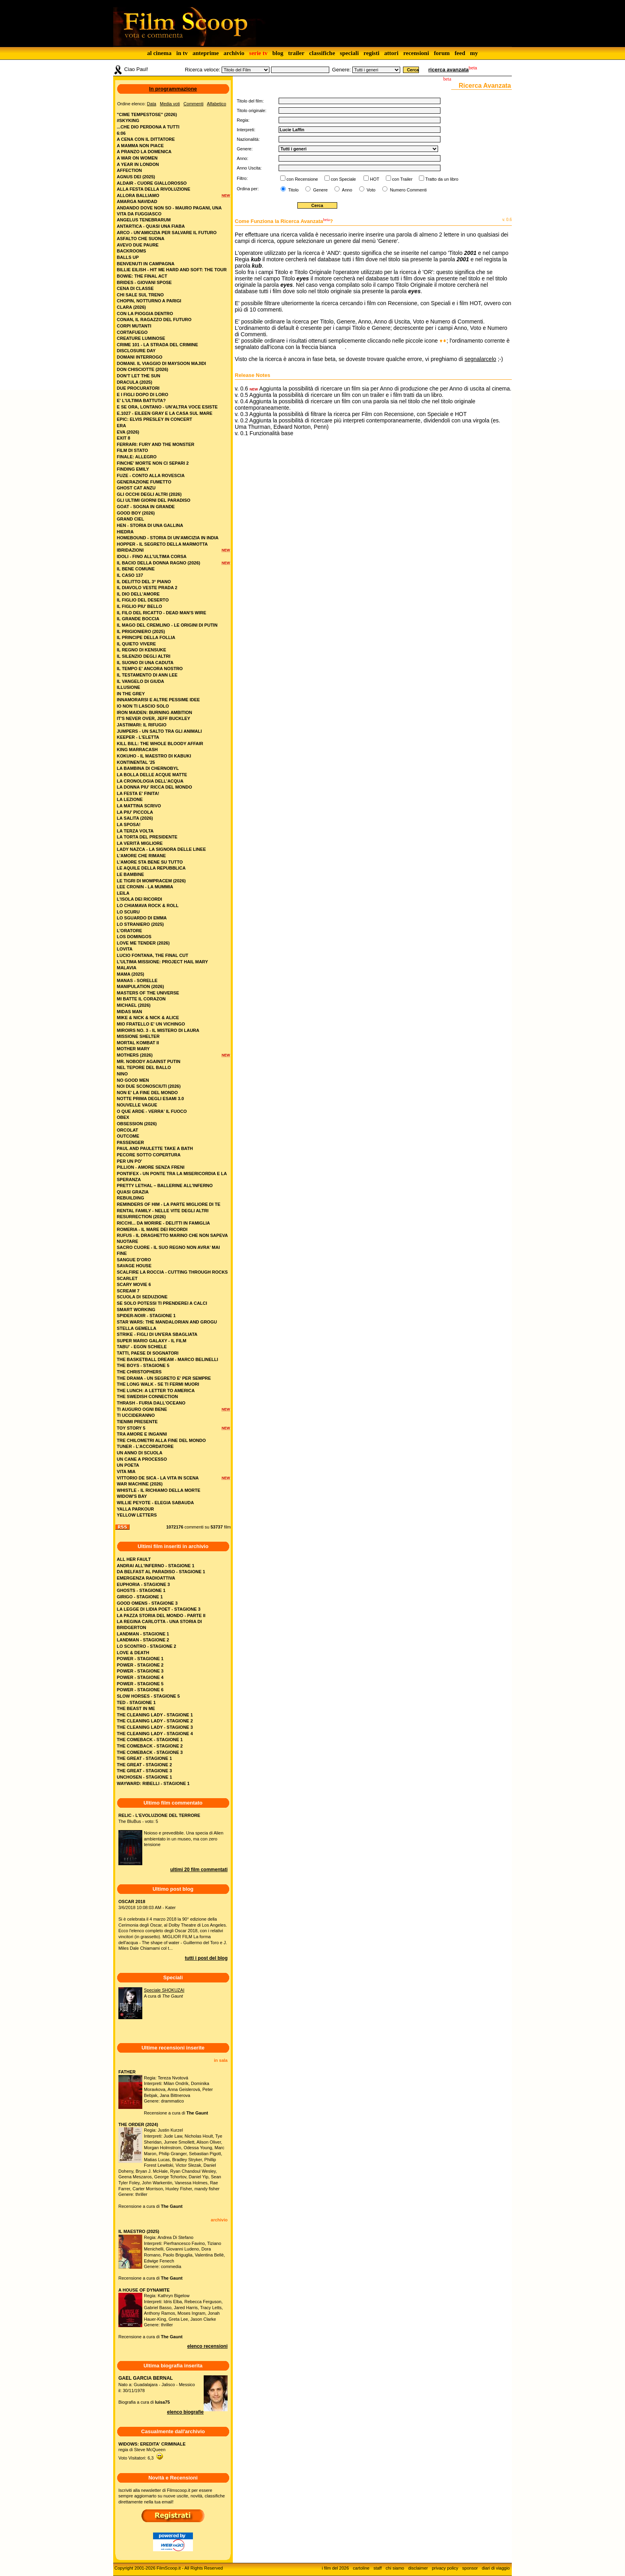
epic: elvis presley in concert (154, 419)
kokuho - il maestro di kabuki (154, 755)
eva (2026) (128, 432)
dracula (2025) (134, 382)
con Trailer (402, 179)
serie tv (258, 53)
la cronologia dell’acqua (150, 781)
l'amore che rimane (141, 855)
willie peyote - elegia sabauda (155, 1502)
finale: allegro (137, 456)
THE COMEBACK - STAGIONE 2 (150, 1746)
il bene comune (136, 568)
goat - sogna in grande (146, 506)
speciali (349, 53)
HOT (374, 179)
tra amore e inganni (142, 1434)
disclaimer (418, 2568)
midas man (129, 1011)
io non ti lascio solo (143, 706)
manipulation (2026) (140, 986)
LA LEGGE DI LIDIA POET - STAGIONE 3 (158, 1609)
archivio (234, 53)
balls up (128, 257)
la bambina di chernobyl (148, 768)
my (474, 53)
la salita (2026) (135, 818)
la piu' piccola (135, 812)
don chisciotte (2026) (142, 369)
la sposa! (129, 824)
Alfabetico (216, 103)
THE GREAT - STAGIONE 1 (144, 1758)
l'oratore (129, 930)
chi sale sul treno (140, 294)
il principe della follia (146, 637)
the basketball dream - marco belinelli (167, 1359)
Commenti (193, 103)
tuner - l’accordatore (145, 1446)
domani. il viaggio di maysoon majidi (161, 363)
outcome (128, 1136)
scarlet (127, 1278)
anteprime (206, 53)
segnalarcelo (480, 359)
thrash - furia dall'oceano (151, 1402)
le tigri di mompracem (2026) (151, 880)
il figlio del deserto (143, 600)
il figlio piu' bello (139, 606)
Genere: (341, 70)
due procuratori (138, 388)
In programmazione (173, 89)
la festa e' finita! (138, 793)
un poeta (128, 1465)
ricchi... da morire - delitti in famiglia (163, 1223)
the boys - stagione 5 (143, 1365)
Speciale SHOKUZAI (164, 1990)
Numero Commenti (408, 189)
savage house (134, 1265)
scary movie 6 (134, 1284)
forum (442, 53)
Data (151, 103)
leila (123, 893)
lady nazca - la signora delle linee (161, 849)
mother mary (133, 1048)
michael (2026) (134, 1005)
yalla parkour (135, 1509)
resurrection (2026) (141, 1216)
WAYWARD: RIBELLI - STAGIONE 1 (153, 1783)
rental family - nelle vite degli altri (162, 1210)
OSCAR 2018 (131, 1901)
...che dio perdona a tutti (148, 126)
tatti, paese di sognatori (148, 1353)
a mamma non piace (140, 145)
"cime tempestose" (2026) (147, 114)
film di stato (132, 450)
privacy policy (445, 2568)
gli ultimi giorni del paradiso (154, 500)
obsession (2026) (137, 1123)
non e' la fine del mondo (147, 1092)
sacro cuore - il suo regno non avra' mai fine (168, 1250)
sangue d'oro (134, 1259)
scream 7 (128, 1290)
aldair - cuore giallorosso (152, 183)
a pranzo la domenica (144, 151)
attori (391, 53)
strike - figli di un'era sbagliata (157, 1334)
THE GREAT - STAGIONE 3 (144, 1770)
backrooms (131, 251)
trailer (296, 53)
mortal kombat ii (138, 1042)
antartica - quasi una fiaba (151, 226)
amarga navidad (137, 201)
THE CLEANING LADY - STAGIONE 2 (155, 1720)
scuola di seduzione (142, 1296)
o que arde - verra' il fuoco (152, 1111)
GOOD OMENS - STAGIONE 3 (147, 1603)
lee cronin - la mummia (145, 886)
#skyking (128, 120)
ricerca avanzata (448, 70)
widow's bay (132, 1496)
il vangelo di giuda (140, 681)
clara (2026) (131, 307)
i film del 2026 (335, 2568)
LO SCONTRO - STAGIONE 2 (146, 1646)
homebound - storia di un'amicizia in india (167, 537)
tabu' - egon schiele (142, 1346)
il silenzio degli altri (143, 656)
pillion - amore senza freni (151, 1167)
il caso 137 (130, 575)
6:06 (121, 133)
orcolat (127, 1130)
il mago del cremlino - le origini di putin (167, 625)
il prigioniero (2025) (141, 631)
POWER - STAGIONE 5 (140, 1683)
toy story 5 (131, 1428)
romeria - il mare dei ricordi (152, 1229)
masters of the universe (148, 992)
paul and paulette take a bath (155, 1148)
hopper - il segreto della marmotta (162, 544)
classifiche (322, 53)
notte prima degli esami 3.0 (150, 1098)
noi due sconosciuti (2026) (149, 1086)
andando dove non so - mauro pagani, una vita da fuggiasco (169, 210)
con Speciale (343, 179)
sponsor (470, 2568)
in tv (182, 53)
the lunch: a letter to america (156, 1390)
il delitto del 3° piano (144, 581)
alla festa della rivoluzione (153, 189)
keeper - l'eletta (138, 737)
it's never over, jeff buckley (153, 718)
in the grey (131, 693)
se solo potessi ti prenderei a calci (162, 1303)
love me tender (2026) (143, 943)
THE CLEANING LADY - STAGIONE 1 (155, 1714)
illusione (128, 687)
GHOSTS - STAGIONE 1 (141, 1590)
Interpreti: (246, 129)
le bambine (130, 874)
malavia (126, 967)
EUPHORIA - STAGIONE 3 (143, 1584)
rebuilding (130, 1197)
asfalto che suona (140, 238)
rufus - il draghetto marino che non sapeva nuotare (172, 1238)
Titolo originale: (251, 110)
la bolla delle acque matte (152, 774)
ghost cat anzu (136, 487)
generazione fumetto (144, 481)
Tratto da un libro (441, 179)
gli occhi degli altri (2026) (149, 494)
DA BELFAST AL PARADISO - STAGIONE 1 (161, 1571)
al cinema (159, 53)
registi (371, 53)
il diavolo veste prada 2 (147, 587)
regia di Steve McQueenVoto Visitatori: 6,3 (152, 2451)
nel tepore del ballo (144, 1067)
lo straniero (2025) (140, 924)
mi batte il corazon (141, 998)
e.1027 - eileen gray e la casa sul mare (164, 413)
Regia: (243, 120)
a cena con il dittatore (146, 139)
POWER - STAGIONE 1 (140, 1658)
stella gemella (136, 1328)
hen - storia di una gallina (150, 525)
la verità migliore (140, 843)
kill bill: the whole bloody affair (160, 743)
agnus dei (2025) (136, 176)
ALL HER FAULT (134, 1559)
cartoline (361, 2568)
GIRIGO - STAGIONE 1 (140, 1596)
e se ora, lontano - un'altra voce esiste (167, 406)
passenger (130, 1142)
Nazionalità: (248, 139)
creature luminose (141, 338)
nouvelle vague (137, 1105)
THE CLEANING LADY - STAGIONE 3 (155, 1727)
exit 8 (123, 438)
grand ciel (130, 519)
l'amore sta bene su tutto (150, 862)
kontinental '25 (136, 762)
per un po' (129, 1161)
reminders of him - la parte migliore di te (168, 1204)
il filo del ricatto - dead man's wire (161, 612)
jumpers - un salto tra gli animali (159, 731)
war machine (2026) (140, 1483)
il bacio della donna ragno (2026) (158, 562)
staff (377, 2568)
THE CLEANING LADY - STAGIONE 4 (155, 1733)
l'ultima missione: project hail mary (162, 961)
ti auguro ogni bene (142, 1409)
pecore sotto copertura (149, 1154)
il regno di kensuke (141, 649)
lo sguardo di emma (142, 917)
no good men (133, 1080)
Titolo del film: (250, 101)
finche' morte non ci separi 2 (153, 463)
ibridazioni (130, 550)
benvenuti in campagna (146, 263)
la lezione (130, 799)
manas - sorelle (137, 980)
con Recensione (302, 179)
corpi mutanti (134, 325)
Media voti (170, 103)
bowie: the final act (142, 276)
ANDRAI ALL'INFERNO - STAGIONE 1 (156, 1565)
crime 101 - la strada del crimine (157, 344)
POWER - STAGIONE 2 (140, 1665)
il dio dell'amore (138, 594)
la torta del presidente (147, 836)
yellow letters (137, 1515)
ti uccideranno (136, 1415)
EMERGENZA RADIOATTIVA (146, 1578)
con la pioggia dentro (145, 313)
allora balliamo (138, 195)
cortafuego (132, 332)
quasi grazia (133, 1191)
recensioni (416, 53)
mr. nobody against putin (149, 1061)
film (227, 1527)
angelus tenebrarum (144, 219)
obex (123, 1117)
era (121, 425)
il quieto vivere (136, 643)
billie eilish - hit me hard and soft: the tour (172, 269)
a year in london (138, 164)
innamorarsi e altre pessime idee (158, 699)
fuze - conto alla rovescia (151, 475)
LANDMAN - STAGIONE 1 (143, 1633)
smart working (136, 1309)
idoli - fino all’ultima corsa (152, 556)
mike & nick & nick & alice (148, 1017)
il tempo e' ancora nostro (150, 668)
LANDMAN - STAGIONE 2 (143, 1639)
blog (277, 53)
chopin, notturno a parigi (149, 300)
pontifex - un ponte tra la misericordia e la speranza (172, 1176)
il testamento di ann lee (147, 675)
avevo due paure (138, 245)
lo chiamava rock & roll (148, 905)
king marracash (137, 749)
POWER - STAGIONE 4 (140, 1677)
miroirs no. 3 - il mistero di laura (158, 1030)
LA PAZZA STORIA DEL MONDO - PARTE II (161, 1615)
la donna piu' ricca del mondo (154, 787)
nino (122, 1073)
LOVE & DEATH (133, 1652)
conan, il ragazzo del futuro (154, 319)
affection (129, 170)
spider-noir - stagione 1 (146, 1315)
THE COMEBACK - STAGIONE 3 (150, 1752)
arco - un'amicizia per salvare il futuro (166, 232)
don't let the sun (138, 375)
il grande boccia (138, 618)
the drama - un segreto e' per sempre (164, 1378)
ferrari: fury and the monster (156, 444)
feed (459, 53)
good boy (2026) (136, 513)
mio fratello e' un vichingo (151, 1024)
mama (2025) (130, 974)
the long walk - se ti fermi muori (158, 1384)
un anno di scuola (139, 1452)
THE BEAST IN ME (136, 1708)
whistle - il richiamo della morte (158, 1490)
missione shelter (138, 1036)
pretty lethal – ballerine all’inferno (165, 1185)
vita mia (126, 1471)
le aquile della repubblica (151, 868)
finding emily (133, 469)
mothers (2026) (135, 1055)
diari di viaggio (496, 2568)
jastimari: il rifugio (141, 724)
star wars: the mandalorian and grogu (167, 1322)
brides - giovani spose (144, 282)
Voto (370, 189)
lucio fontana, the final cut (152, 955)
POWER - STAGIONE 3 (140, 1671)
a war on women (137, 158)
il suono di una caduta (145, 662)
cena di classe (135, 288)
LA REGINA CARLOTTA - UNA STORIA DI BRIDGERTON (159, 1624)
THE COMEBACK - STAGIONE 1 (150, 1739)
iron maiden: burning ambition (154, 712)
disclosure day (136, 350)
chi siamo (395, 2568)
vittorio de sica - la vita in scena (158, 1477)
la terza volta (135, 830)
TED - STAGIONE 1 (136, 1702)
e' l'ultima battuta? (141, 400)
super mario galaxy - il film (151, 1340)
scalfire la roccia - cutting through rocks (172, 1272)
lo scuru (128, 911)
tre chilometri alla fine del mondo (161, 1440)
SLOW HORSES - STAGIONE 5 (148, 1696)
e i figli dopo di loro (142, 394)
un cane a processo (142, 1459)
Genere (320, 189)
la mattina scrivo (139, 805)
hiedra (125, 531)
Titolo (293, 189)
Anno (346, 189)
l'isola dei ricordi (139, 899)
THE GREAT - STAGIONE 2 (144, 1764)
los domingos (134, 936)
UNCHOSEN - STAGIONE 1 (144, 1777)
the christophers (139, 1371)
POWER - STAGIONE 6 (140, 1689)
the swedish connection (147, 1396)
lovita (125, 949)
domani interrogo (139, 357)
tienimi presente (137, 1421)
